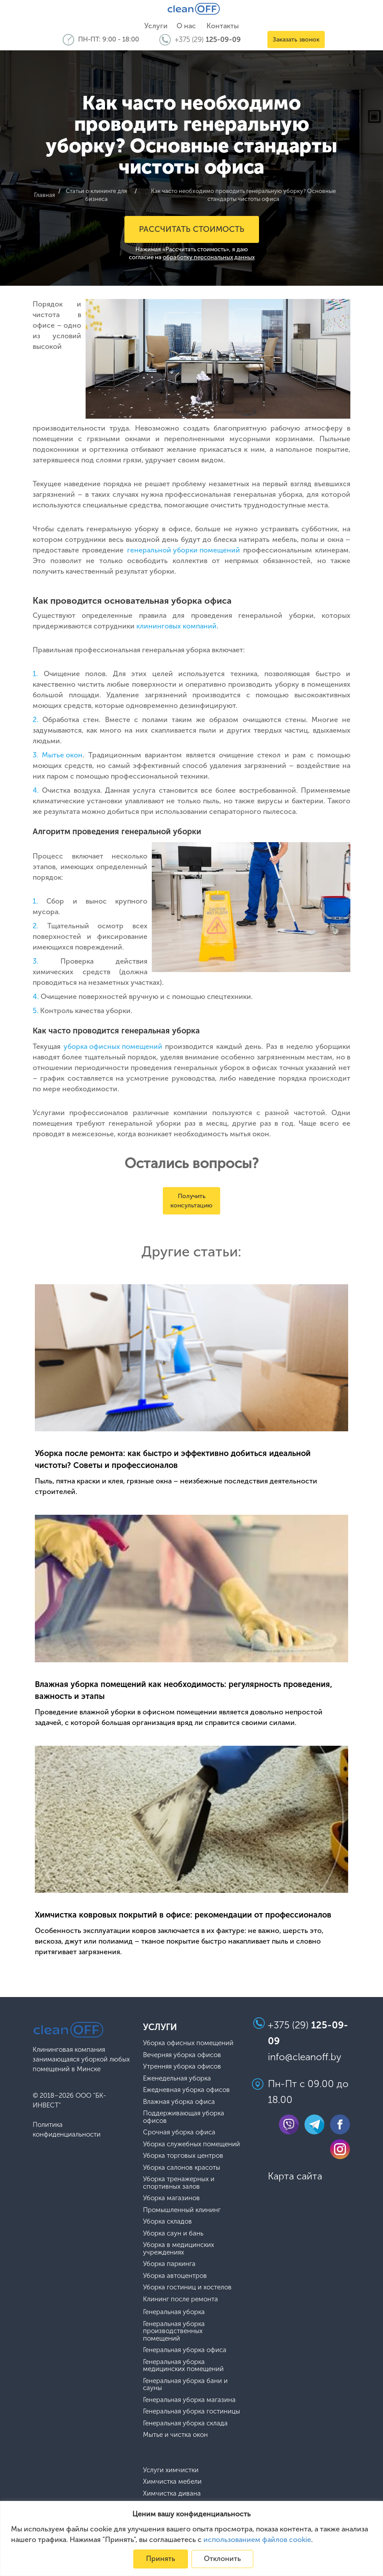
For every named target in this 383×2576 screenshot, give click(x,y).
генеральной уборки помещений (183, 550)
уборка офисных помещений (113, 1046)
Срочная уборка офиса (179, 2132)
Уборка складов (167, 2221)
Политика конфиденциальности (67, 2129)
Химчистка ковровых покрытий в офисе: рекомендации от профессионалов (183, 1914)
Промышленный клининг (182, 2209)
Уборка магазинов (171, 2198)
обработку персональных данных (209, 257)
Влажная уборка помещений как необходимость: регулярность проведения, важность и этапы (183, 1690)
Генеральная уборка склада (185, 2423)
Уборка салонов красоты (181, 2167)
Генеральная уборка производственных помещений (174, 2331)
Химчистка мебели (172, 2481)
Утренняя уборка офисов (182, 2066)
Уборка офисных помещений (188, 2043)
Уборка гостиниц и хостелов (187, 2287)
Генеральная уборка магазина (189, 2399)
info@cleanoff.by (305, 2056)
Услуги (156, 26)
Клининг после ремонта (180, 2299)
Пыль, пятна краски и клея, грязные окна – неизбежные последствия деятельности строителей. (176, 1486)
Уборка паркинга (169, 2264)
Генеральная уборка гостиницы (191, 2411)
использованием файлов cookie (257, 2539)
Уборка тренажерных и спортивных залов (178, 2182)
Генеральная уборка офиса (184, 2350)
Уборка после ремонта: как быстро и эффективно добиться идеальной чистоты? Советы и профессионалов (173, 1459)
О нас (186, 26)
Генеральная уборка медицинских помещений (183, 2365)
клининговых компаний (176, 626)
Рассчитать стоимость (191, 229)
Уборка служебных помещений (191, 2144)
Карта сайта (295, 2176)
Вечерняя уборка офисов (182, 2054)
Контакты (223, 26)
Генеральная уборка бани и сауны (185, 2384)
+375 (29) (208, 40)
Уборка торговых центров (183, 2156)
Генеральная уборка (174, 2312)
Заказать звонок (296, 39)
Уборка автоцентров (175, 2275)
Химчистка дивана (172, 2493)
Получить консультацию (191, 1200)
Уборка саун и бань (173, 2233)
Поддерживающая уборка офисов (183, 2117)
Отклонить (222, 2558)
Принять (160, 2558)
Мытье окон (62, 755)
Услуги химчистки (171, 2470)
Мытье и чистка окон (175, 2435)
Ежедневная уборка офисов (186, 2090)
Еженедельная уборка (177, 2078)
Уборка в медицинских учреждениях (178, 2248)
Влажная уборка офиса (179, 2101)
